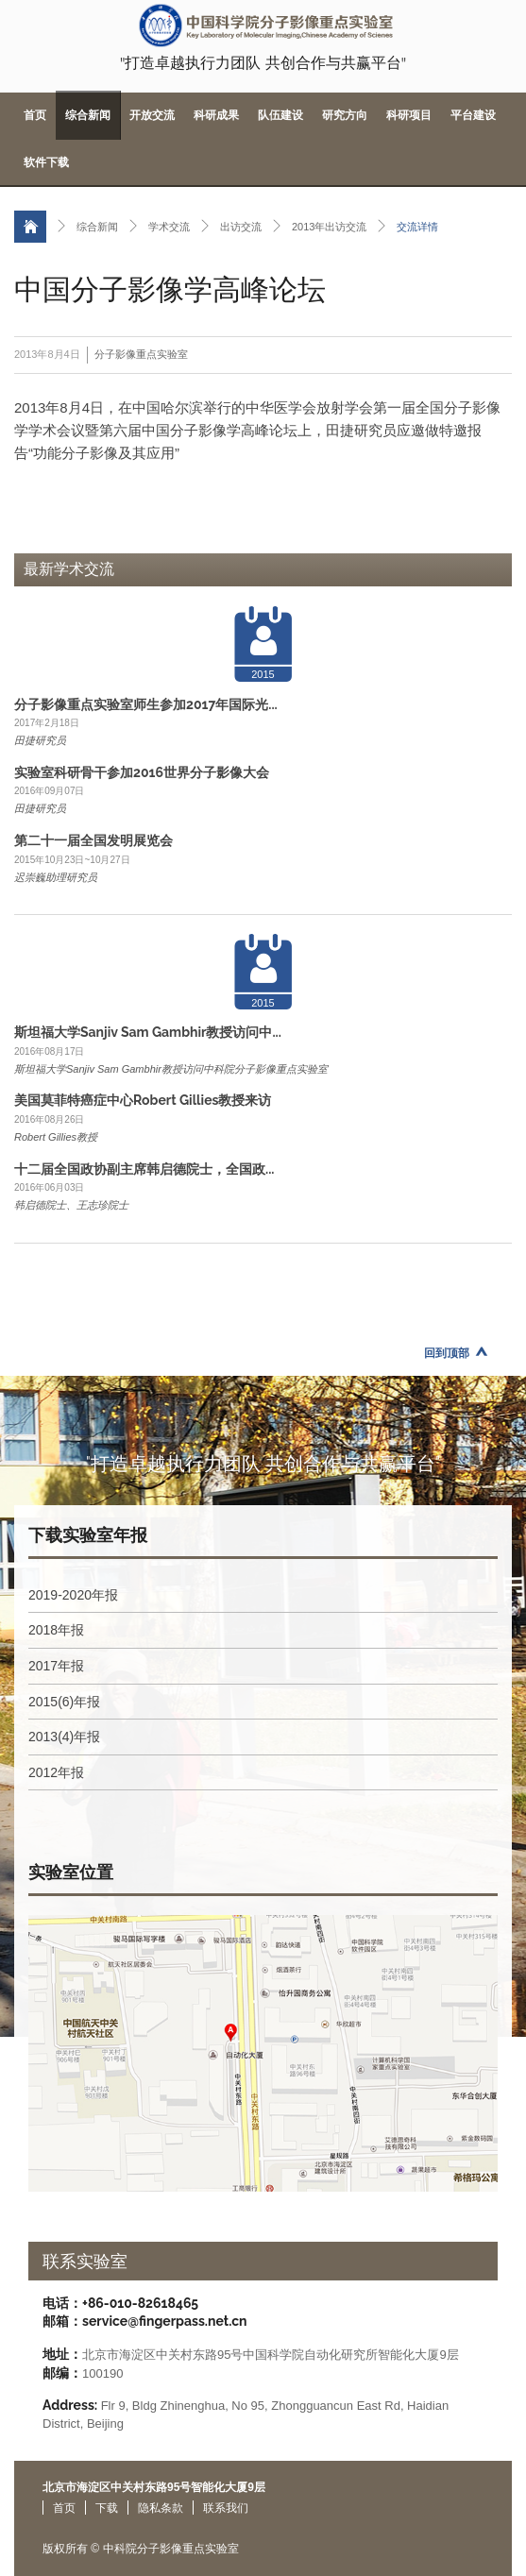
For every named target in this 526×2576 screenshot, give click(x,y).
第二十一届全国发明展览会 (93, 840)
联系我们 (225, 2508)
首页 (35, 115)
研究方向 (344, 115)
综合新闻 (87, 115)
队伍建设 (280, 115)
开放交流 (152, 115)
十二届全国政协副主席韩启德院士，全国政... (144, 1169)
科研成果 (216, 115)
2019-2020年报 (73, 1594)
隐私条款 (160, 2508)
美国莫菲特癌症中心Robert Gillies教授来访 (142, 1100)
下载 (106, 2508)
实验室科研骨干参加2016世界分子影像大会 (141, 772)
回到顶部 (446, 1353)
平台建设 (473, 115)
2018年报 (56, 1629)
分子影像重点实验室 (141, 354)
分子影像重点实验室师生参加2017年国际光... (146, 704)
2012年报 (56, 1772)
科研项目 (409, 115)
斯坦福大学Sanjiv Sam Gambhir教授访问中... (147, 1032)
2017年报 (56, 1665)
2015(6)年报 (64, 1701)
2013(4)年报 (64, 1736)
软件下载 (46, 162)
